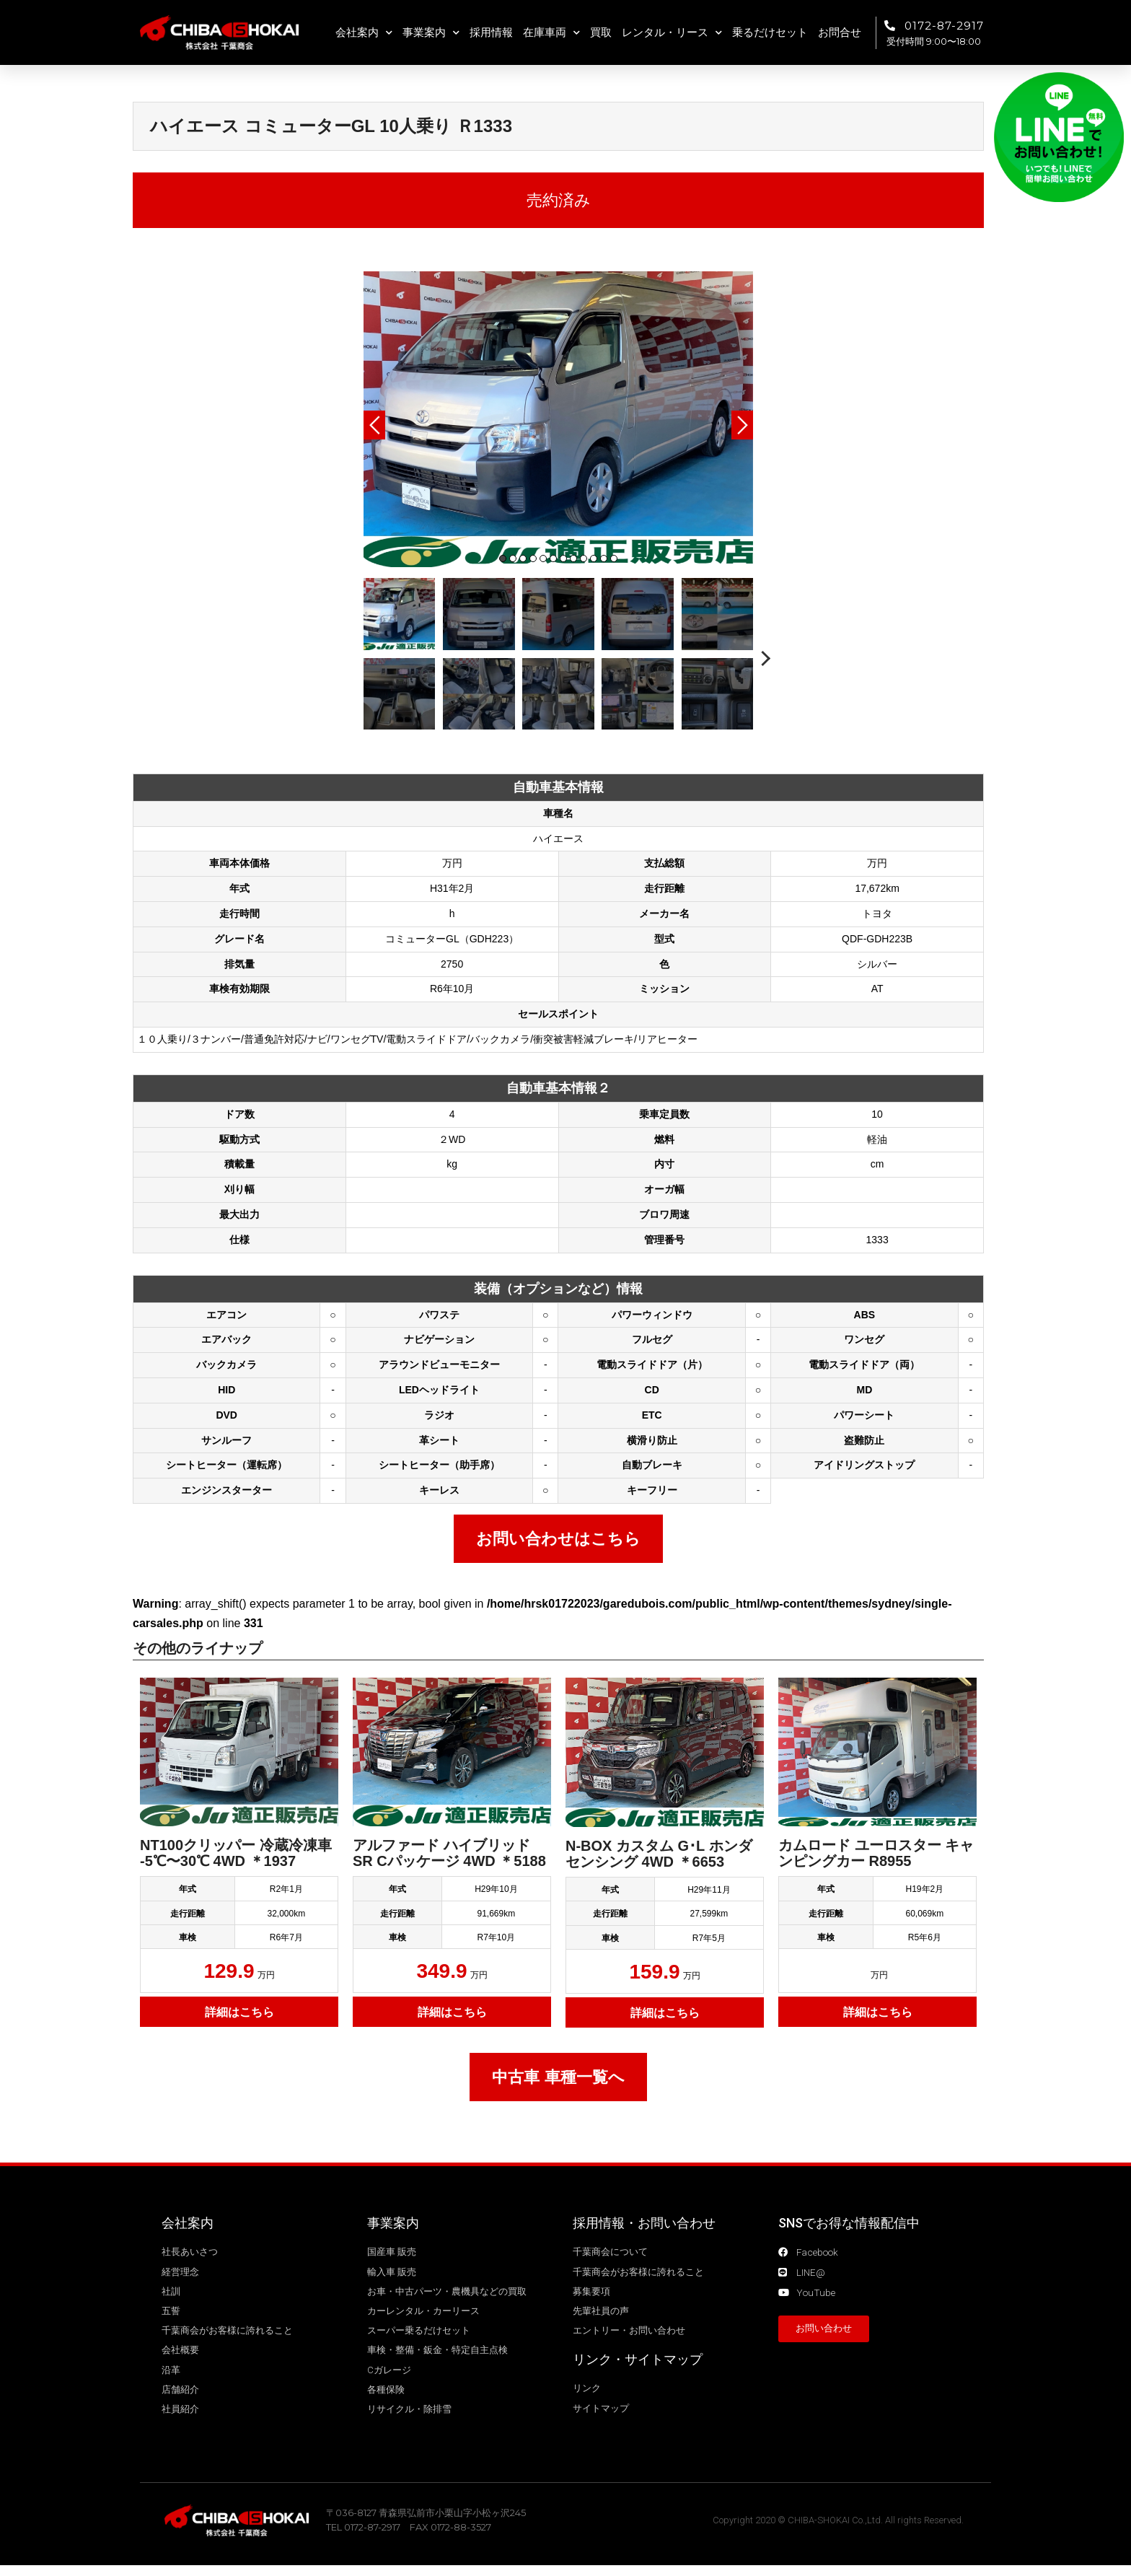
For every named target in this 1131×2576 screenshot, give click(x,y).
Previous (374, 425)
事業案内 (430, 33)
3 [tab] (523, 558)
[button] (823, 2331)
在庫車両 (551, 33)
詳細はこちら (239, 2012)
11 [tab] (603, 558)
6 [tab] (553, 558)
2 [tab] (512, 558)
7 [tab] (563, 558)
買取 (601, 32)
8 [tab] (573, 558)
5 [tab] (543, 558)
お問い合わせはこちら (558, 1539)
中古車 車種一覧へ (558, 2077)
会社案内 (363, 33)
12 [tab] (613, 558)
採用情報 (491, 32)
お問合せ (839, 32)
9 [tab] (583, 558)
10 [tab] (593, 558)
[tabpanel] (558, 419)
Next (742, 425)
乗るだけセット (770, 32)
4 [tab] (533, 558)
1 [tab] (502, 558)
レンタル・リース (672, 33)
